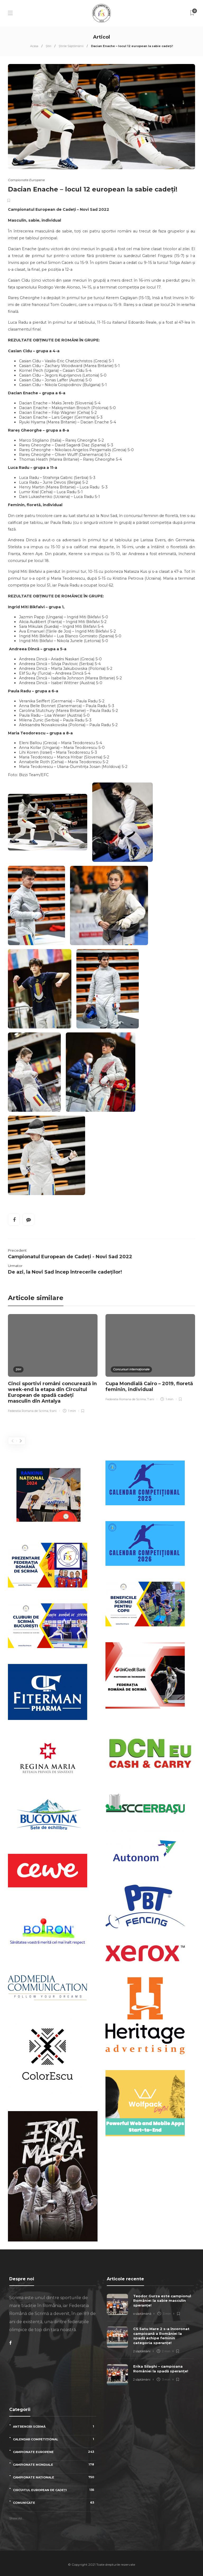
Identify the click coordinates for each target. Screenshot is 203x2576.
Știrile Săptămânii (71, 46)
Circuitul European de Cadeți (54, 2490)
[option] (53, 1364)
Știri (48, 46)
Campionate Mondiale (54, 2465)
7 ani (150, 1399)
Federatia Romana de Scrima (28, 1411)
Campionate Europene (26, 180)
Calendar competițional (54, 2439)
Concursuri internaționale (131, 1369)
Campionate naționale (54, 2477)
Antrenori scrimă (54, 2426)
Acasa (34, 46)
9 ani (53, 1411)
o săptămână (142, 2314)
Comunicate (54, 2503)
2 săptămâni (141, 2351)
